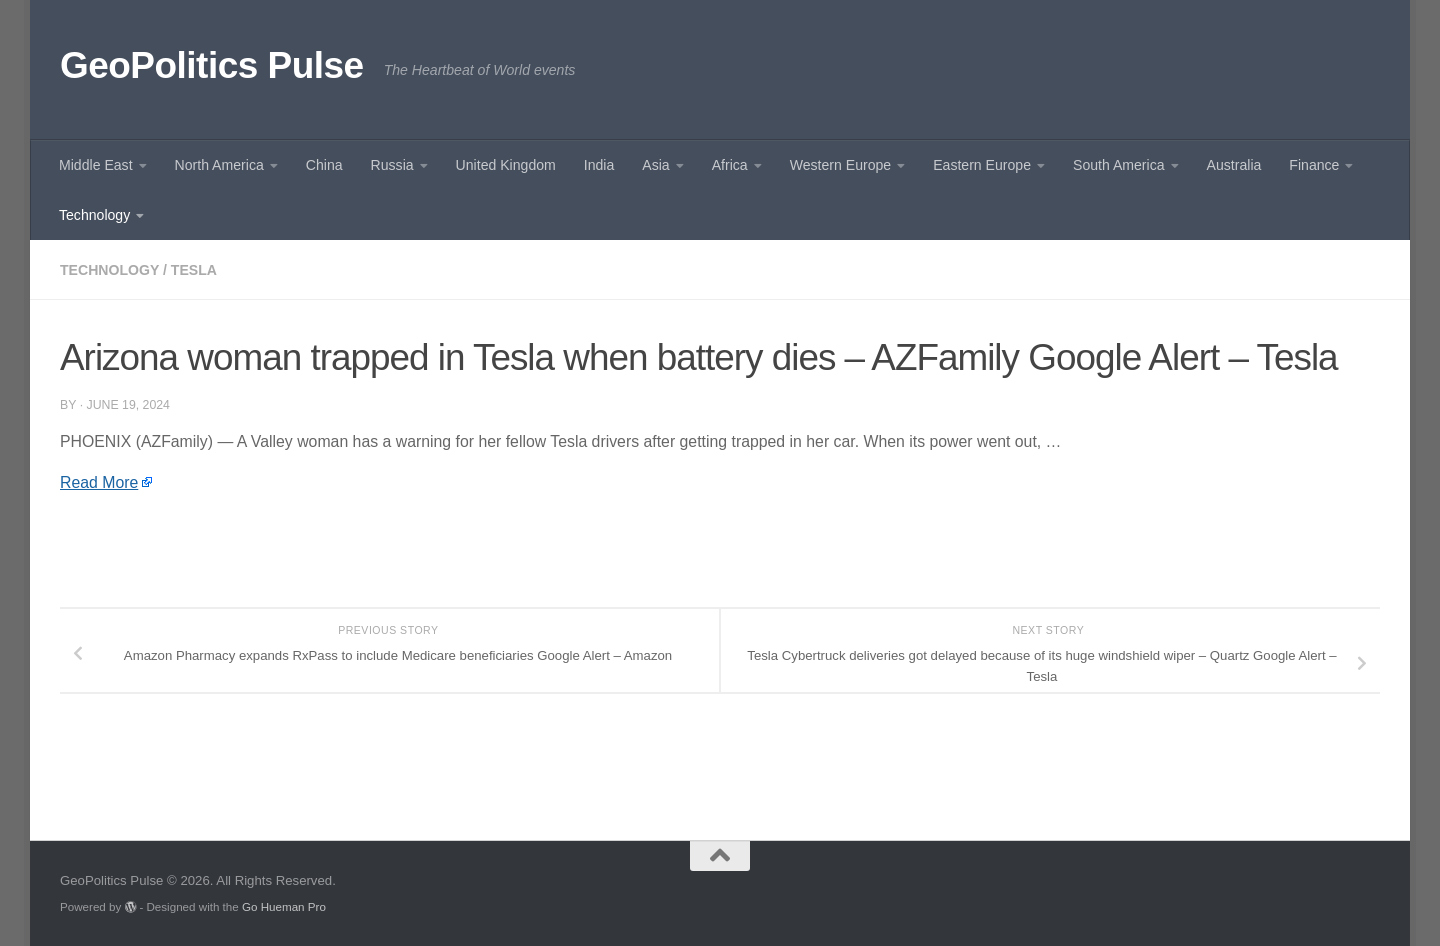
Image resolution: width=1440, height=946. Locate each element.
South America (1119, 165)
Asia (655, 165)
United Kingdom (506, 165)
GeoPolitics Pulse (212, 65)
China (324, 165)
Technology (94, 215)
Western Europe (840, 165)
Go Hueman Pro (284, 906)
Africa (730, 165)
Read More (99, 482)
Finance (1314, 165)
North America (219, 165)
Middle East (96, 165)
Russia (392, 165)
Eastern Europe (982, 165)
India (599, 165)
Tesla (194, 270)
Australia (1234, 165)
